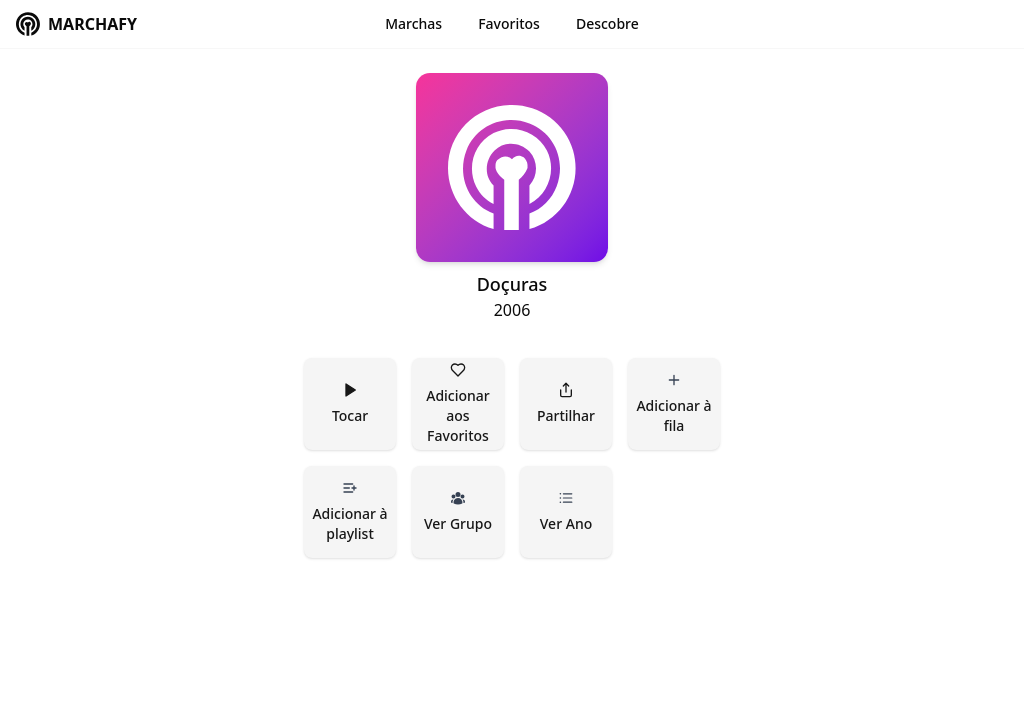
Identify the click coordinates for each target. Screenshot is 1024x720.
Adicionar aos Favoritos (459, 403)
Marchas (413, 23)
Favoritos (509, 23)
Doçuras (512, 284)
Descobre (607, 23)
